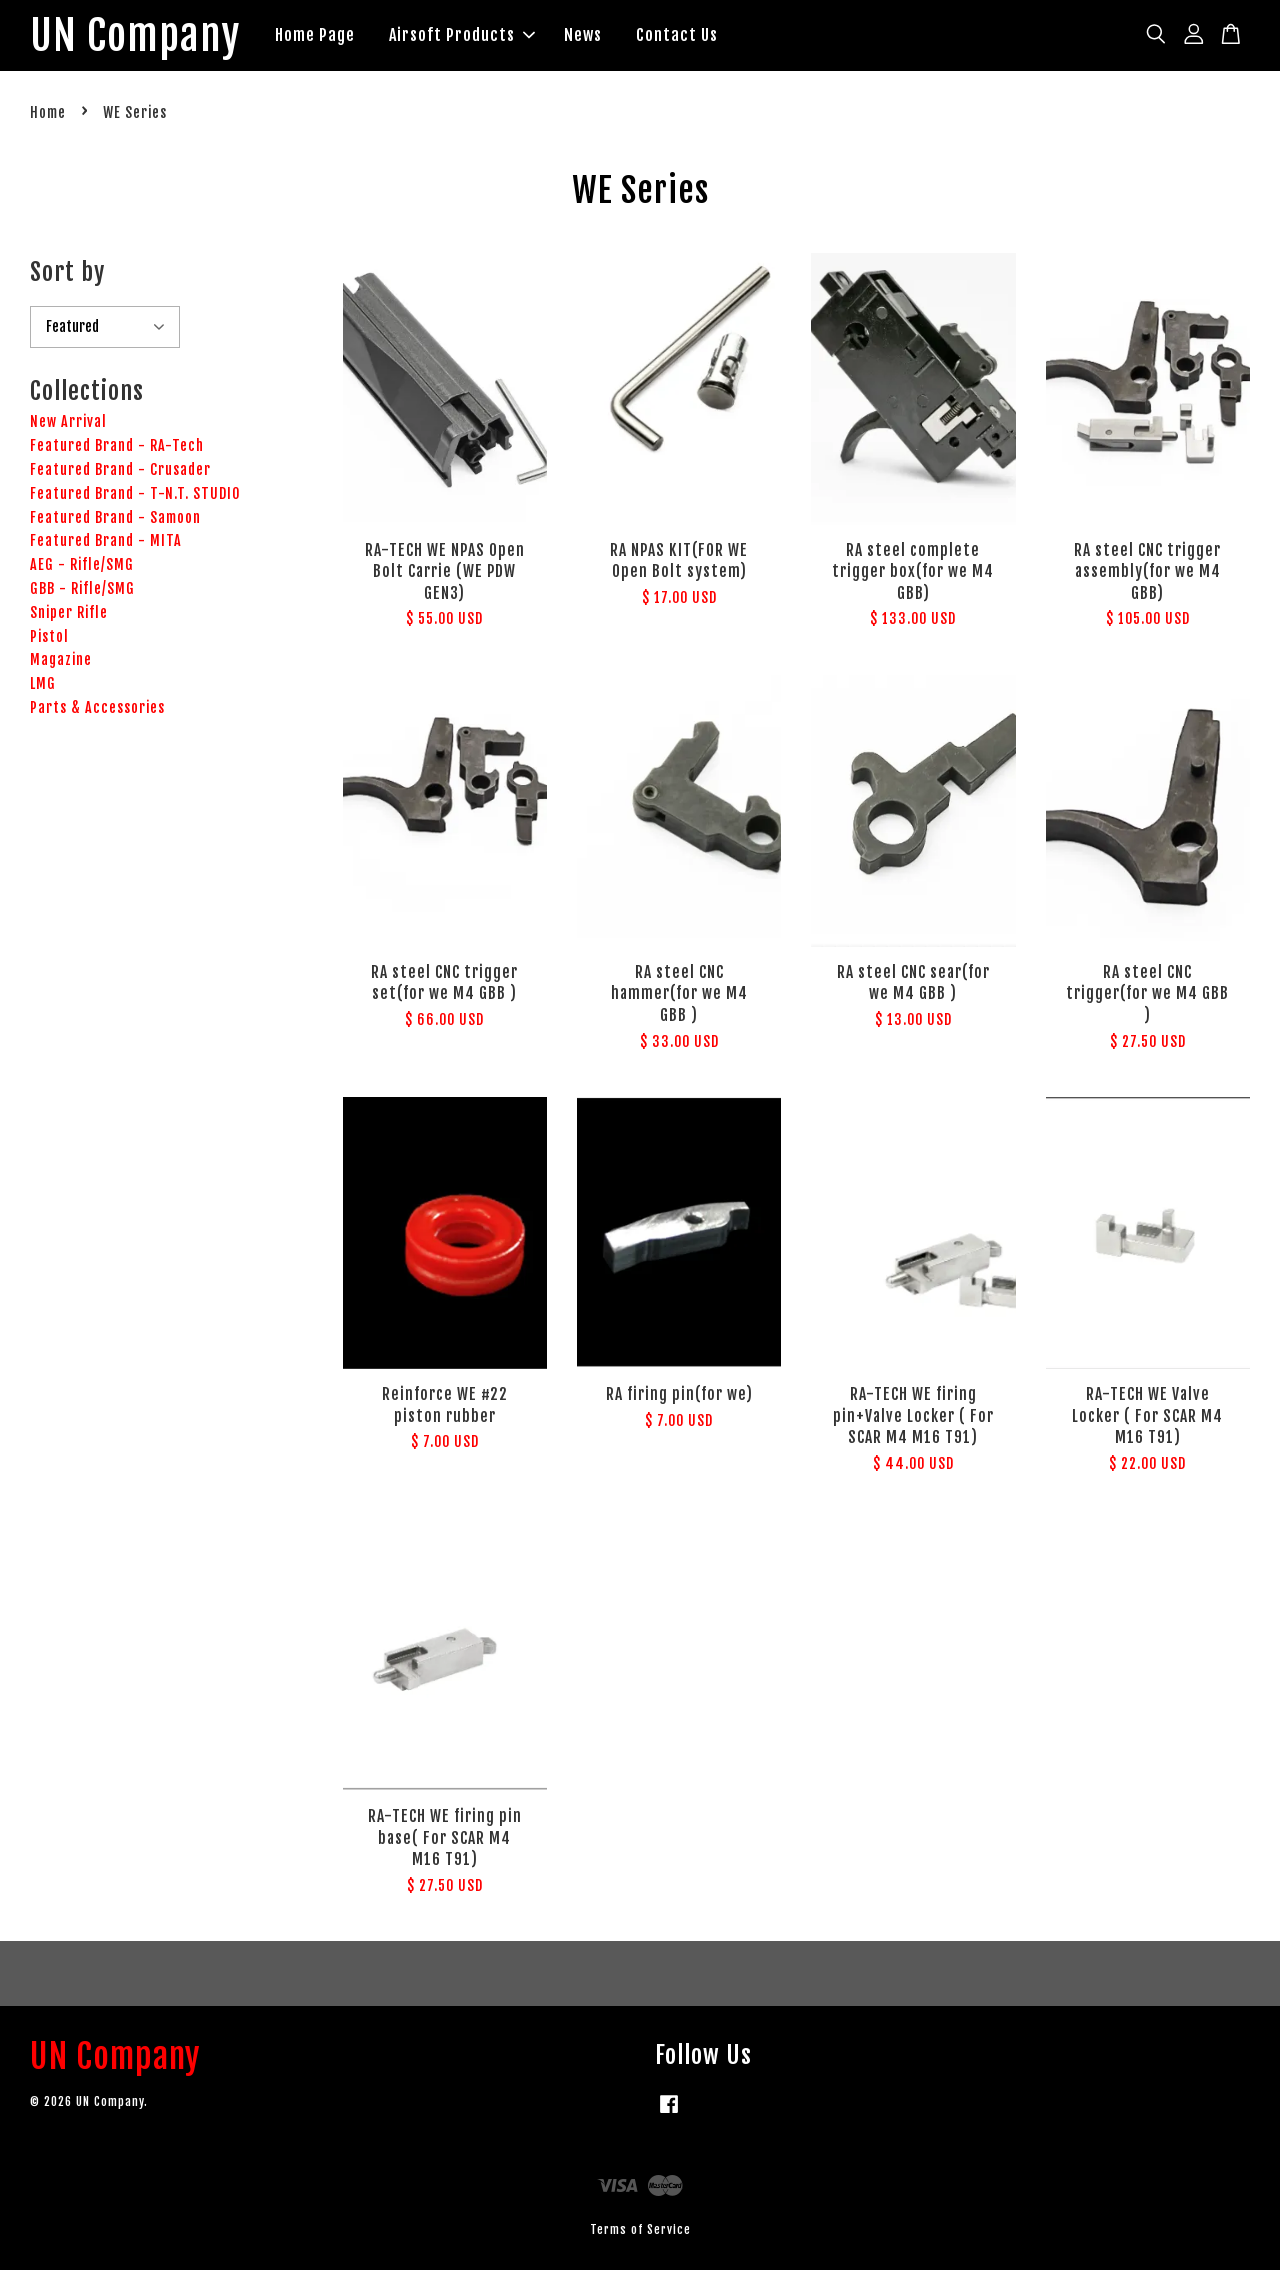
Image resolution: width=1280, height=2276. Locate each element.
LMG (43, 689)
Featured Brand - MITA (106, 547)
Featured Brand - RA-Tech (117, 451)
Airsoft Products (491, 38)
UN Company (149, 39)
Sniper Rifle (69, 618)
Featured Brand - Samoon (115, 523)
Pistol (49, 642)
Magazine (61, 666)
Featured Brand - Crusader (120, 475)
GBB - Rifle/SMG (82, 594)
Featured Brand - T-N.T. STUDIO (135, 499)
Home (48, 119)
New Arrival (68, 428)
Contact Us (706, 38)
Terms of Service (640, 2235)
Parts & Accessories (97, 713)
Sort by (67, 278)
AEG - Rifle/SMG (82, 570)
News (612, 38)
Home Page (344, 38)
